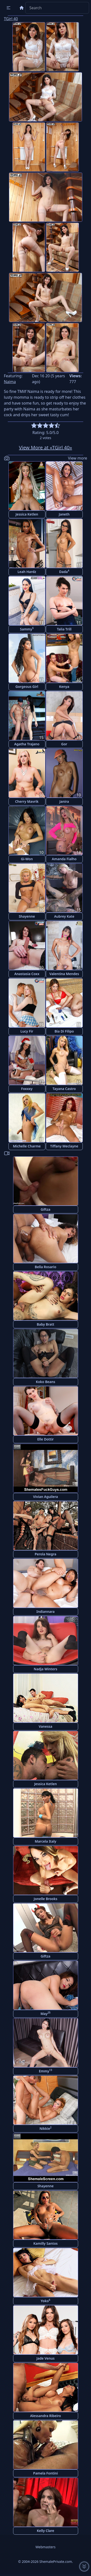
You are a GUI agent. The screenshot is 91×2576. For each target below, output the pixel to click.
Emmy (45, 2070)
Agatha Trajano (27, 744)
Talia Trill (64, 629)
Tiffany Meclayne (64, 1146)
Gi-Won (27, 859)
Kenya (64, 686)
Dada (64, 571)
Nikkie (46, 2128)
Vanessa (45, 1726)
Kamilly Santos (45, 2243)
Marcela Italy (45, 1841)
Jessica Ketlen (27, 514)
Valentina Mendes (64, 973)
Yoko (45, 2300)
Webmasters (45, 2547)
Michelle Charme (27, 1146)
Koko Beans (45, 1381)
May (45, 2013)
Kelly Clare (45, 2530)
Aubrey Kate (64, 916)
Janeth (64, 514)
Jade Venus (45, 2358)
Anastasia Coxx (26, 973)
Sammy (26, 628)
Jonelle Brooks (45, 1898)
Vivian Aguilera (45, 1496)
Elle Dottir (45, 1439)
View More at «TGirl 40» (45, 447)
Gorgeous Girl (27, 686)
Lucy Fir (26, 1031)
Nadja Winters (45, 1669)
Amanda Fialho (64, 859)
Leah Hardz (26, 571)
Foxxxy (27, 1088)
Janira (64, 801)
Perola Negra (45, 1554)
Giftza (45, 1209)
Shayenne (27, 916)
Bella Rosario (45, 1267)
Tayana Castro (64, 1088)
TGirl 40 (11, 18)
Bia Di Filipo (64, 1031)
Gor (64, 744)
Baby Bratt (45, 1324)
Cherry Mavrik (27, 801)
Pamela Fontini (45, 2473)
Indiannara (45, 1611)
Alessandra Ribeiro (45, 2415)
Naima (10, 381)
